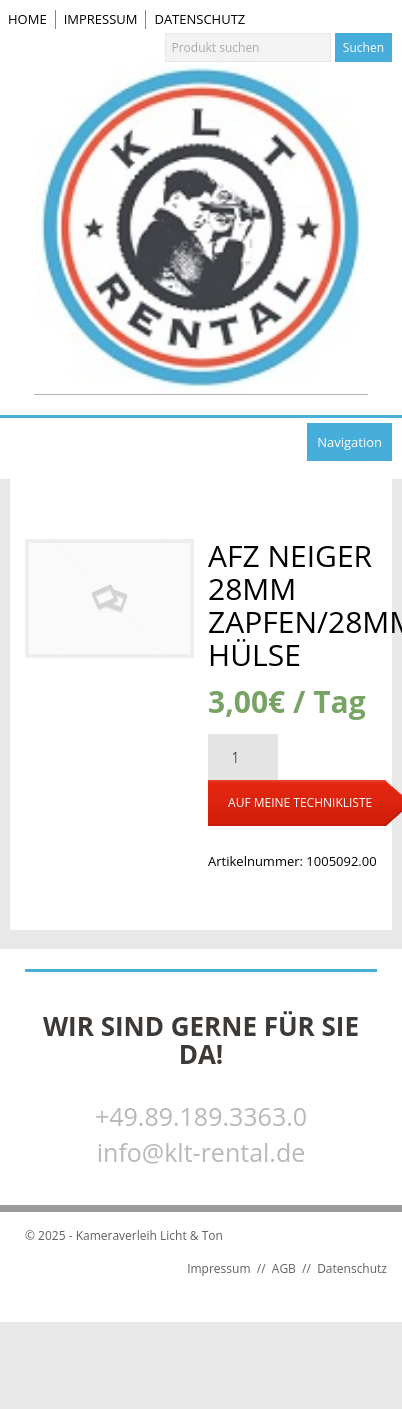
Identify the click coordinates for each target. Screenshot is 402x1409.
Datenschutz (199, 19)
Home (27, 19)
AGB (284, 1268)
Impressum (101, 19)
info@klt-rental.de (201, 1152)
